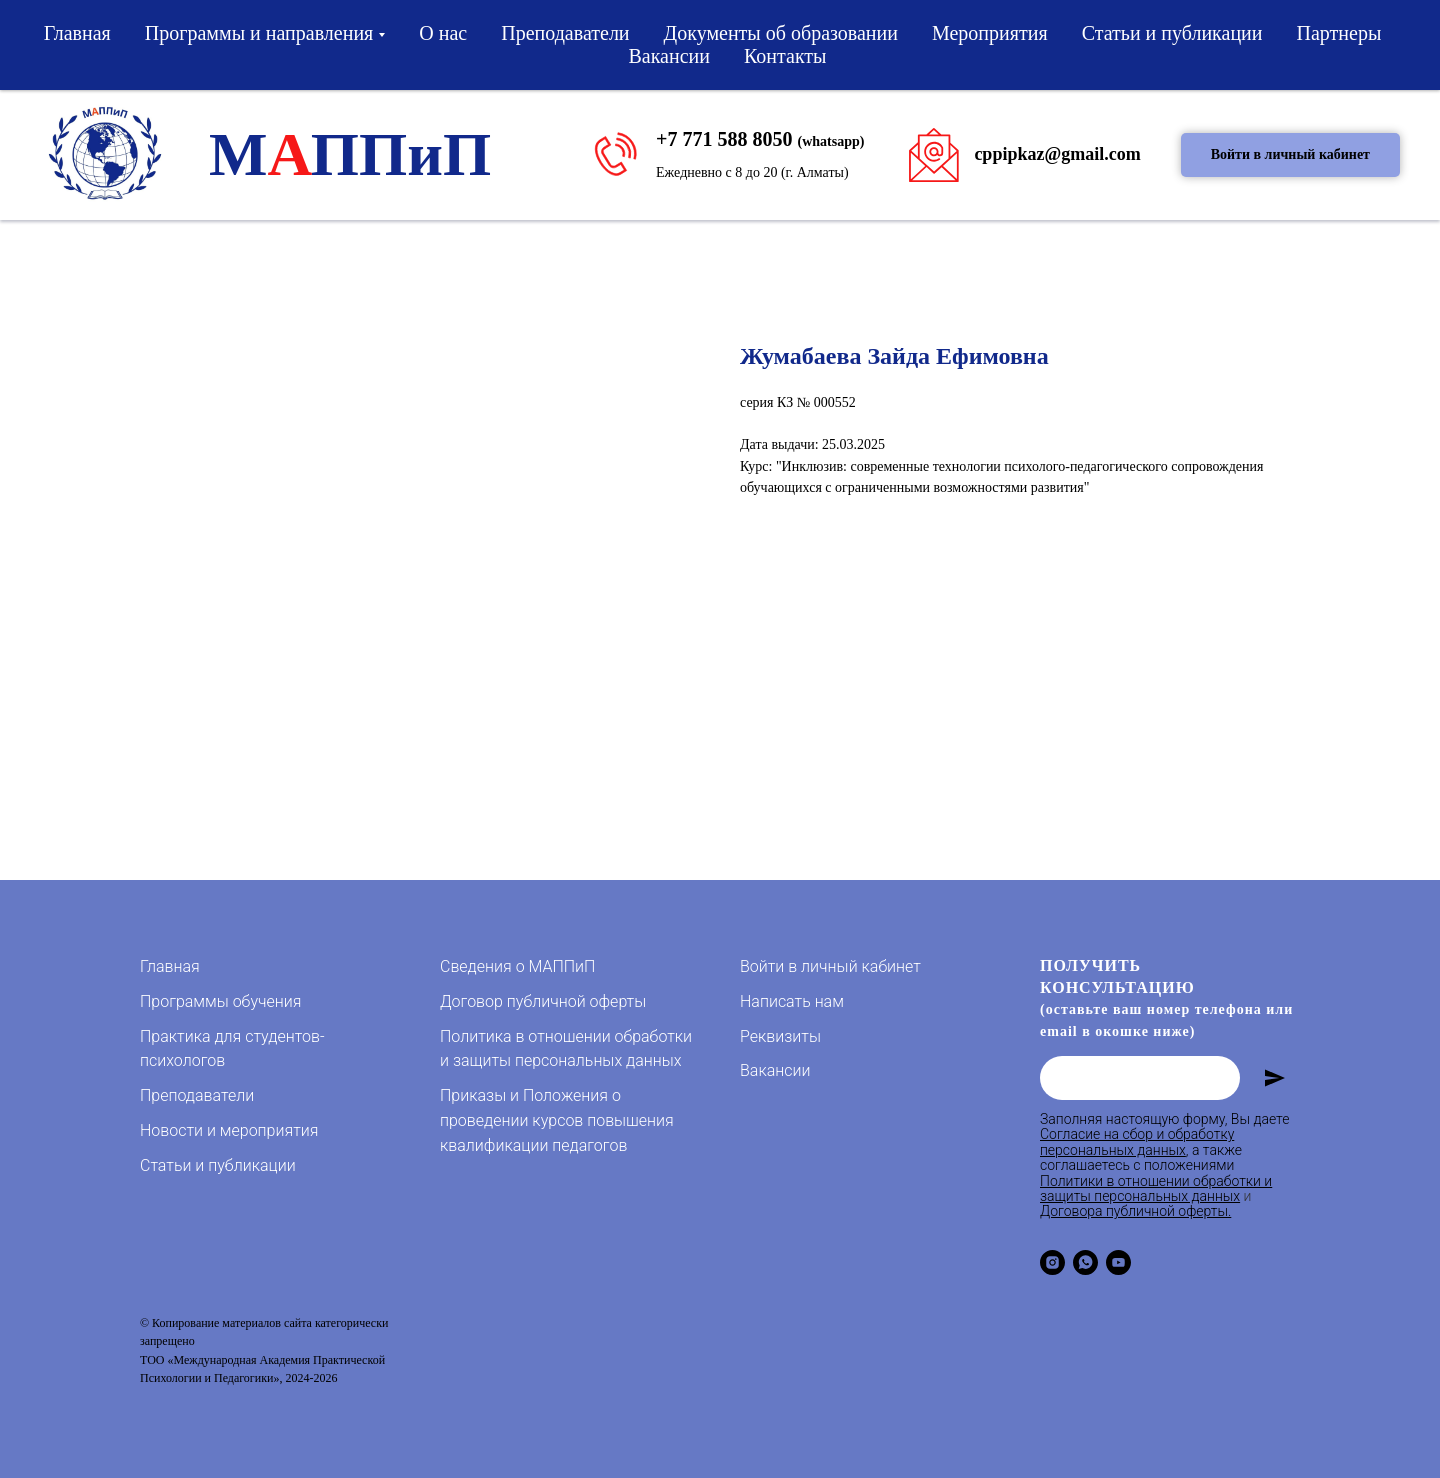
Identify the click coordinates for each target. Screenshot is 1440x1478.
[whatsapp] (1085, 1262)
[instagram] (1052, 1262)
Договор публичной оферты (543, 1001)
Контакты (785, 56)
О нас (443, 33)
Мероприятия (990, 33)
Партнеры (1339, 33)
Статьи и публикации (1172, 33)
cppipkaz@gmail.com (1057, 154)
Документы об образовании (781, 33)
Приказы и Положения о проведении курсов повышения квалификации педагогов (557, 1120)
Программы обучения (220, 1001)
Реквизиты (780, 1036)
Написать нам (792, 1001)
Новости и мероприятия (229, 1130)
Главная (77, 33)
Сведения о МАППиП (517, 966)
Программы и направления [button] (259, 33)
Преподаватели (565, 33)
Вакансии (669, 56)
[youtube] (1118, 1262)
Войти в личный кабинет (830, 966)
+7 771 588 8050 (724, 139)
